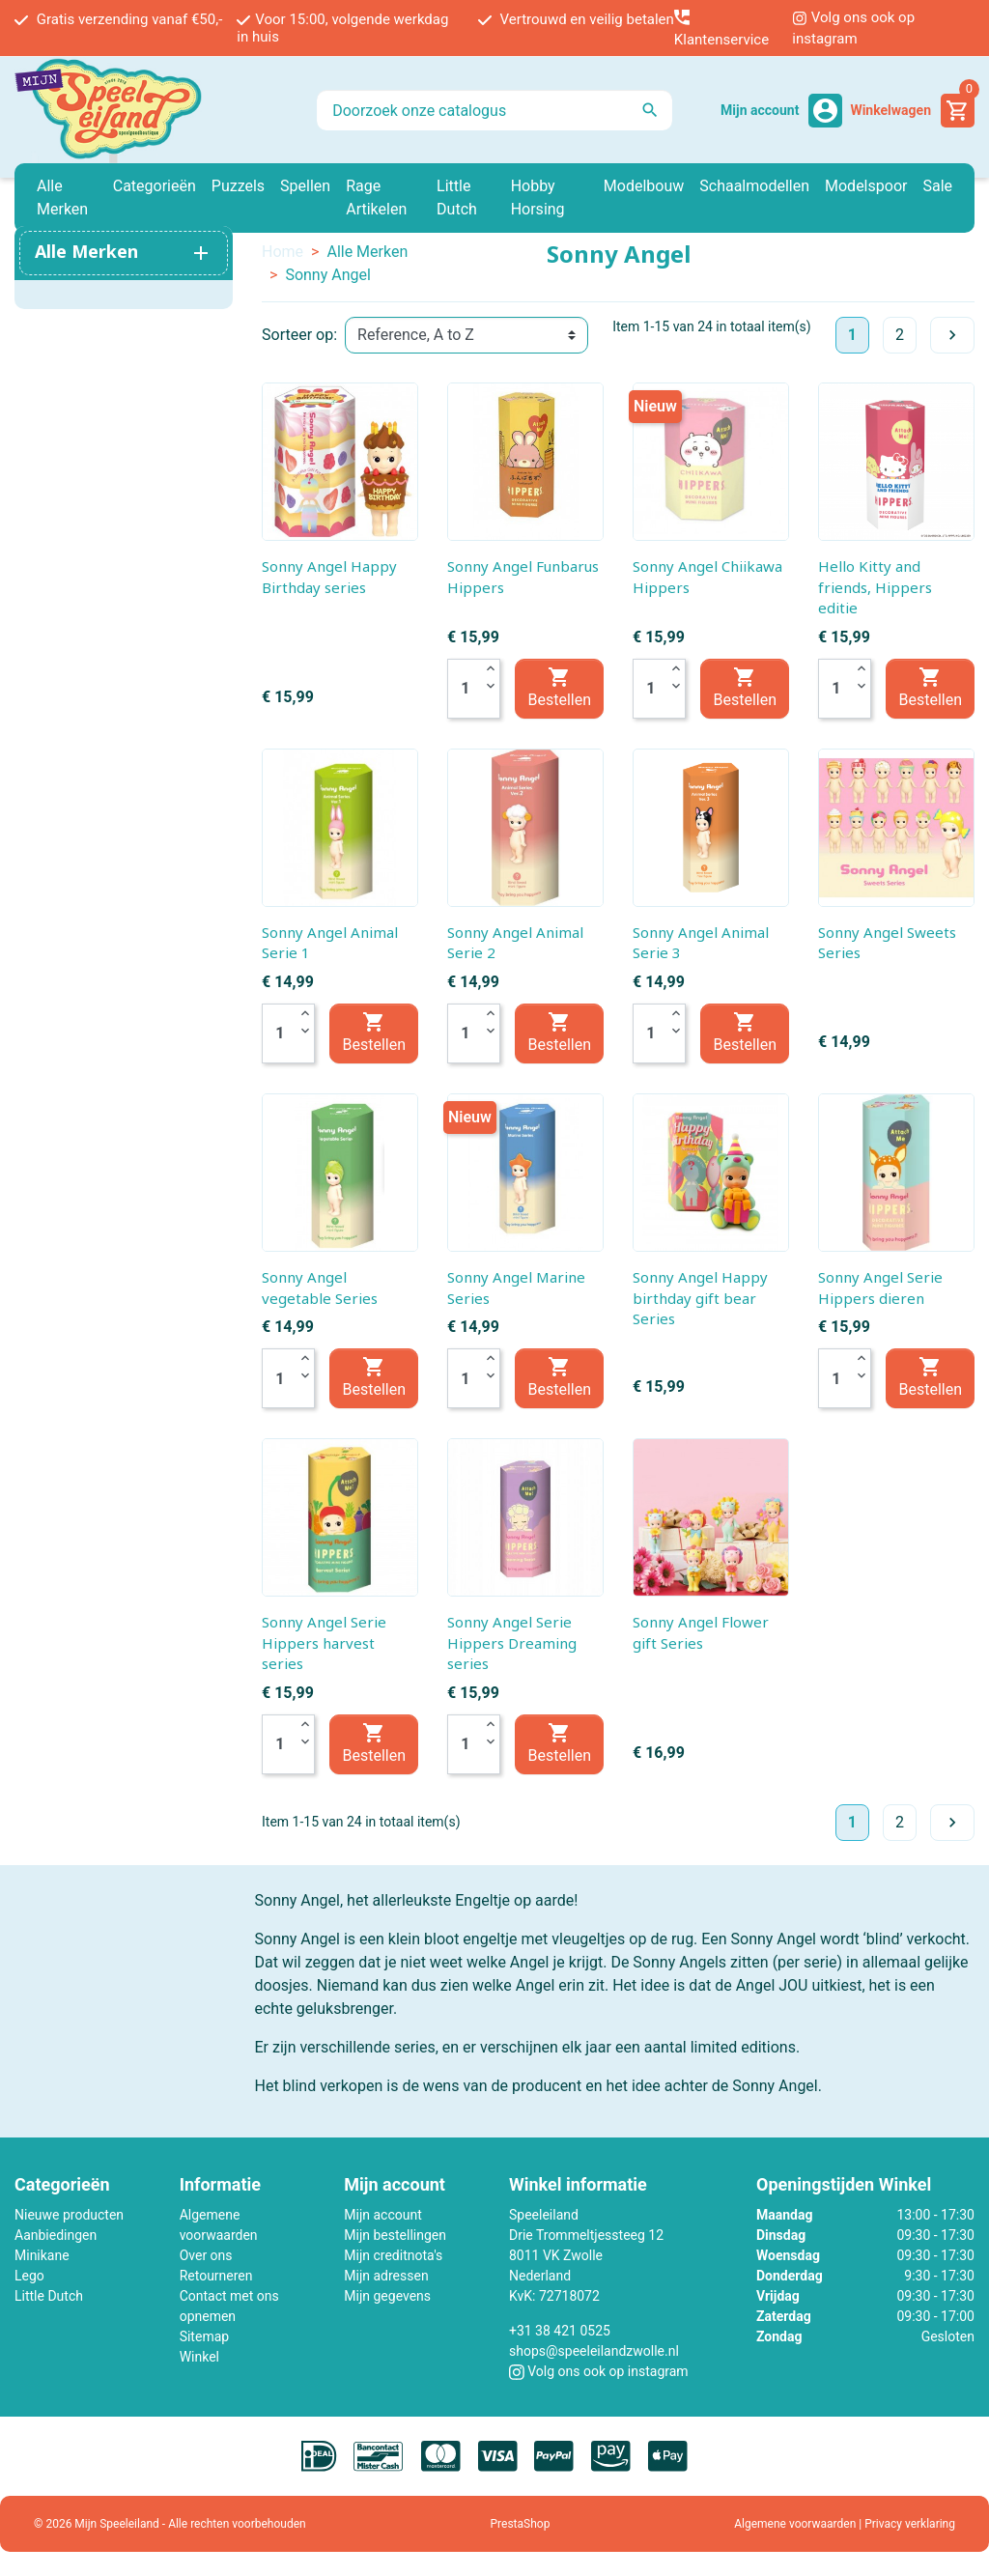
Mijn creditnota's (393, 2255)
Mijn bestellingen (395, 2235)
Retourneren (216, 2275)
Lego (29, 2275)
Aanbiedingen (55, 2235)
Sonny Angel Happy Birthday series (329, 576)
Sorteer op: (299, 335)
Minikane (42, 2255)
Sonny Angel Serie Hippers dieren (880, 1287)
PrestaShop (521, 2524)
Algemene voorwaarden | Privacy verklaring (844, 2524)
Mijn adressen (386, 2275)
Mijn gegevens (387, 2296)
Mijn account (382, 2214)
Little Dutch (48, 2296)
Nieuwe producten (69, 2214)
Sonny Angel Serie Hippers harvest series (324, 1642)
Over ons (206, 2255)
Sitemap (204, 2336)
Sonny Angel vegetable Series (320, 1287)
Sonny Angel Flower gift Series (701, 1632)
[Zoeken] (494, 110)
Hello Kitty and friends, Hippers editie (875, 586)
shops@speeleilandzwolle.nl (594, 2351)
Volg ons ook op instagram (853, 28)
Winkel (199, 2356)
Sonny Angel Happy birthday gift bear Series (700, 1297)
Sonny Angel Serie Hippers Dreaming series (512, 1642)
